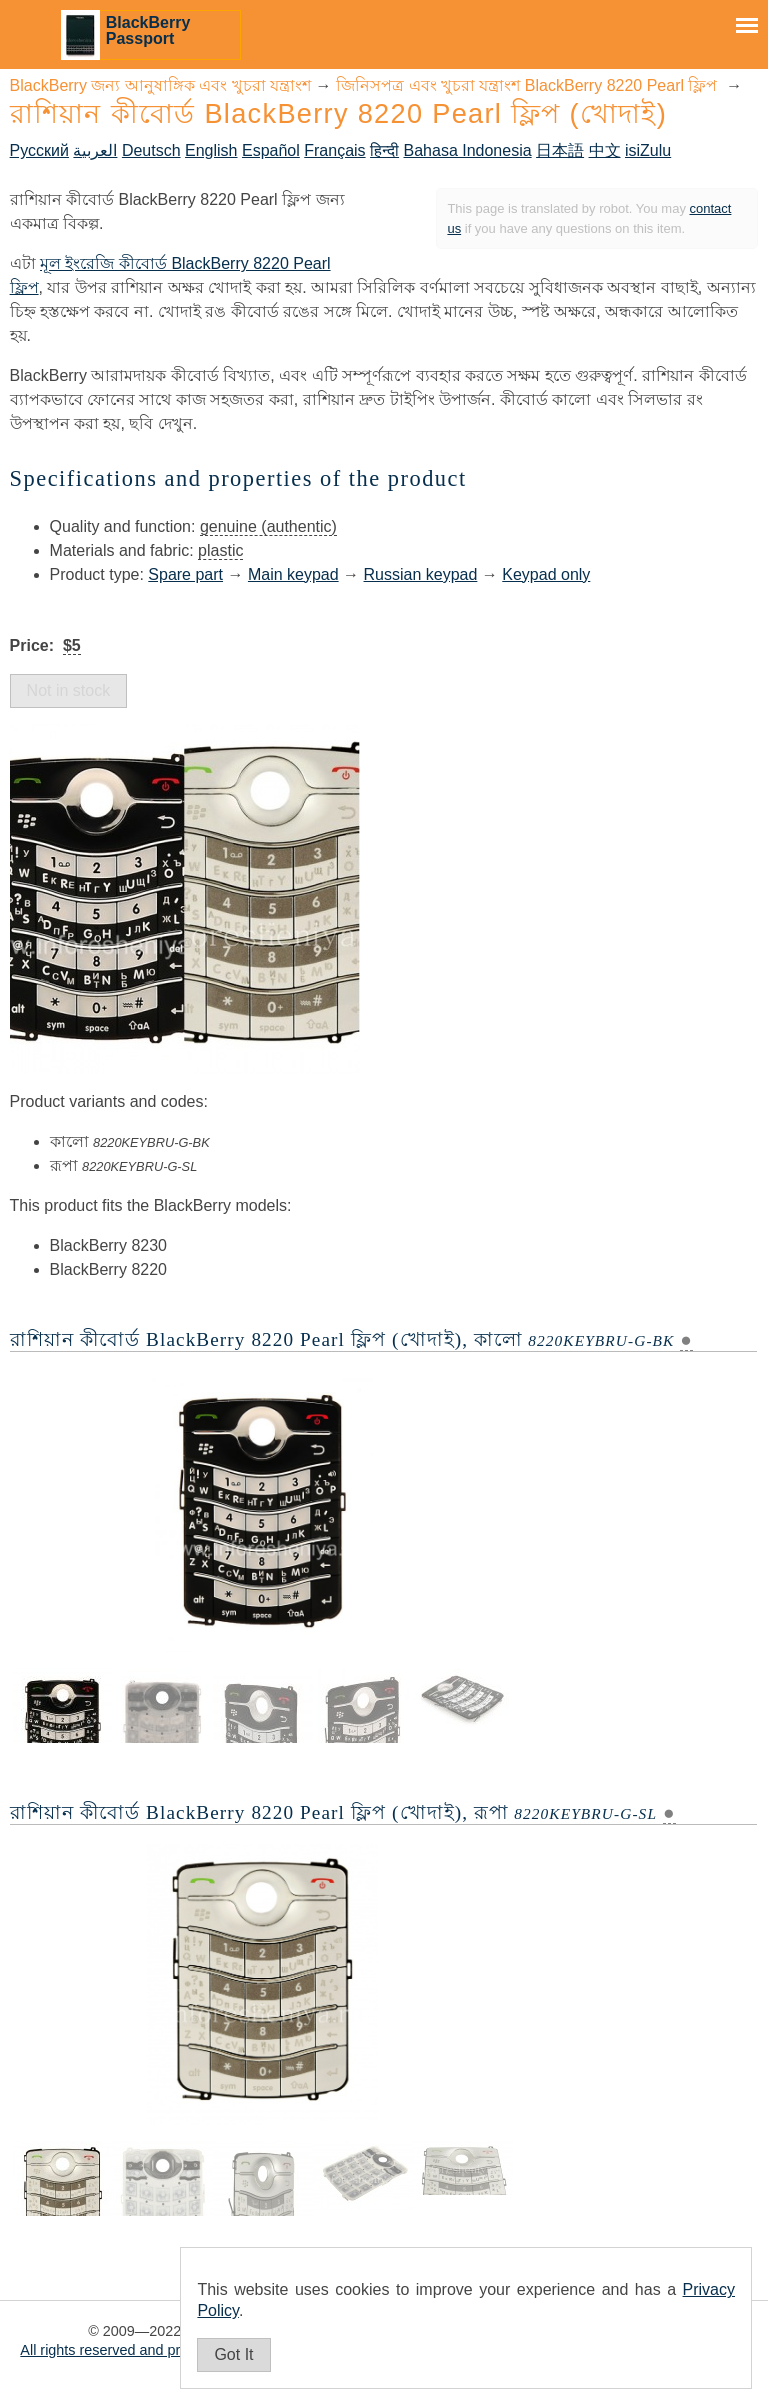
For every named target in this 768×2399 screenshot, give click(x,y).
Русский (39, 150)
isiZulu (648, 150)
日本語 (560, 150)
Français (334, 150)
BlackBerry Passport (148, 30)
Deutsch (151, 150)
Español (271, 150)
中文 (605, 150)
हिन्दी (384, 150)
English (211, 150)
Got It (233, 2354)
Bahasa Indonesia (468, 150)
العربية (95, 150)
